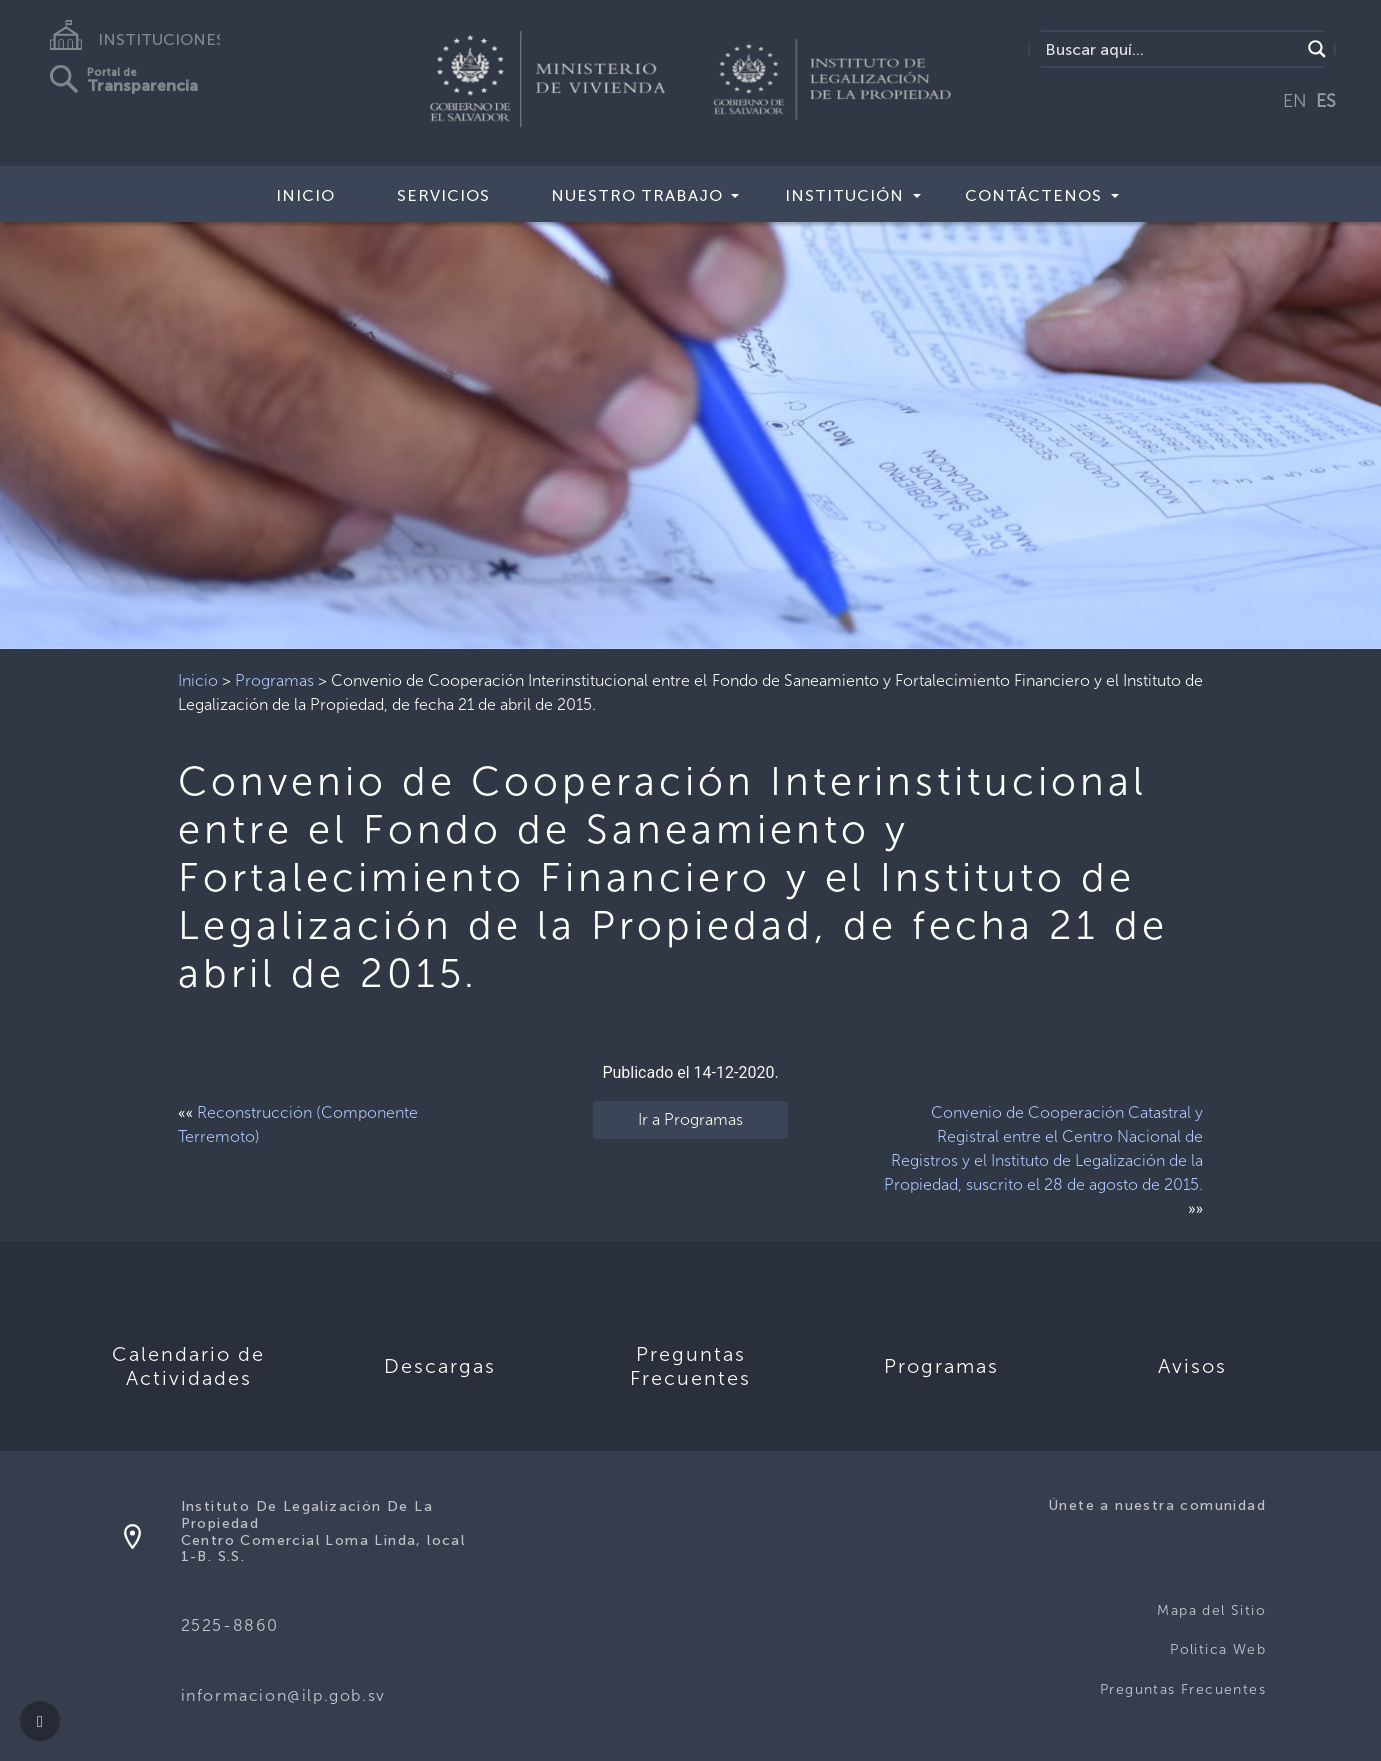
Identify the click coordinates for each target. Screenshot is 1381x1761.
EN (1295, 101)
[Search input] (1170, 49)
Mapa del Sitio (1211, 1610)
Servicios (443, 195)
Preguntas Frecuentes (1183, 1689)
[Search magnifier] (1317, 49)
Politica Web (1218, 1649)
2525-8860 (230, 1625)
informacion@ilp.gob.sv (283, 1695)
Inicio (305, 195)
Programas (274, 680)
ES (1326, 101)
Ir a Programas (690, 1119)
